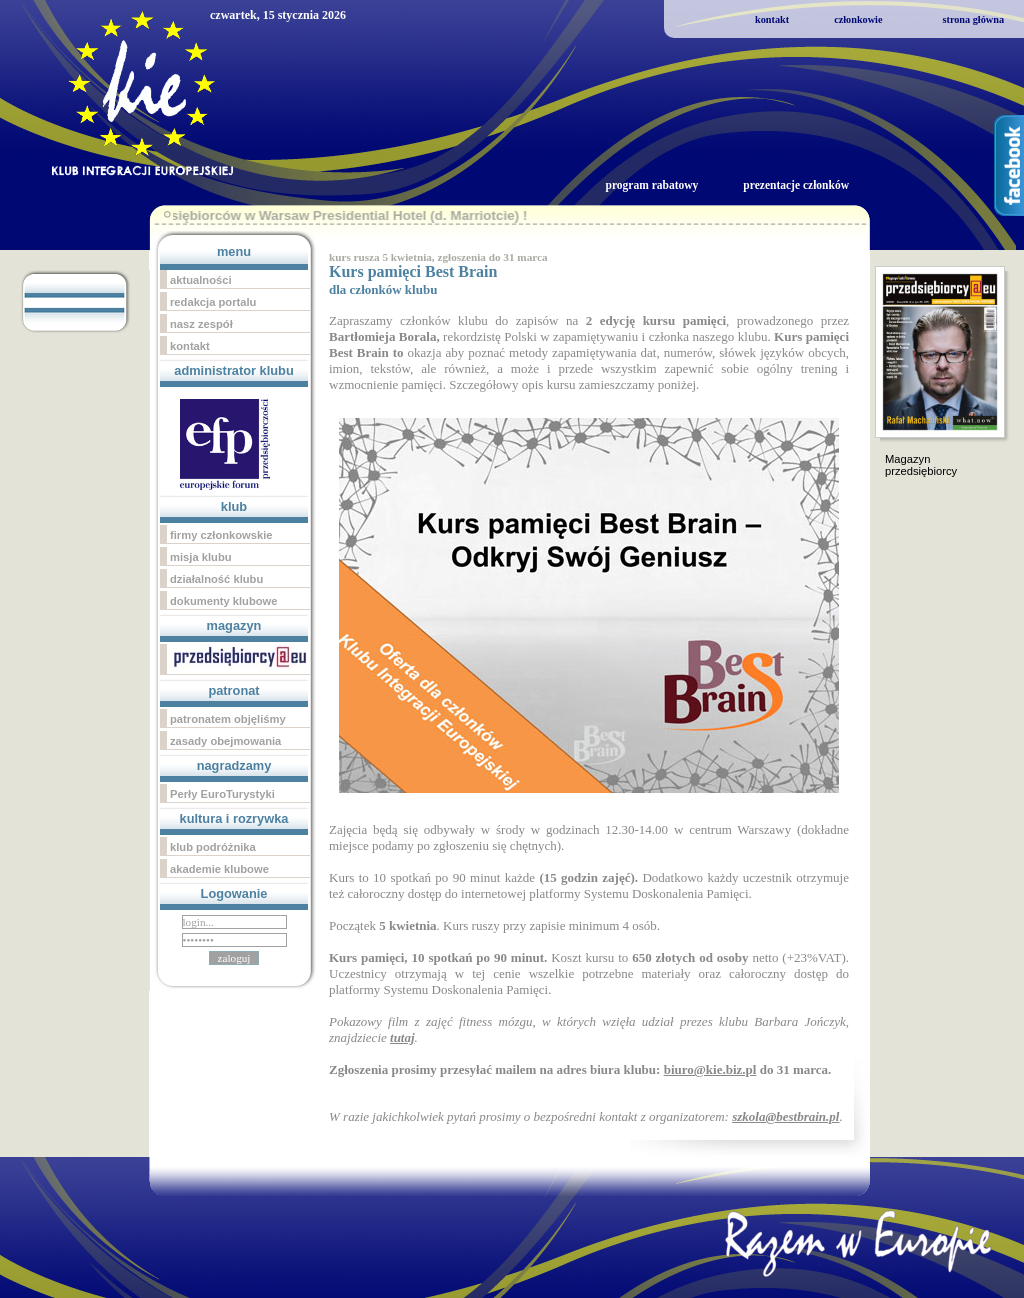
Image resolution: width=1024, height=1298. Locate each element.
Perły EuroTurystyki (222, 794)
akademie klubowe (219, 869)
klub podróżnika (213, 847)
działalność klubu (216, 579)
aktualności (201, 280)
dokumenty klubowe (224, 601)
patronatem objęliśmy (228, 719)
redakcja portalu (213, 302)
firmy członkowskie (221, 535)
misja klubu (201, 557)
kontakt (772, 19)
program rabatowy (651, 185)
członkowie (858, 19)
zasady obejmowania (225, 741)
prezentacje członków (796, 185)
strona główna (973, 19)
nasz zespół (201, 324)
